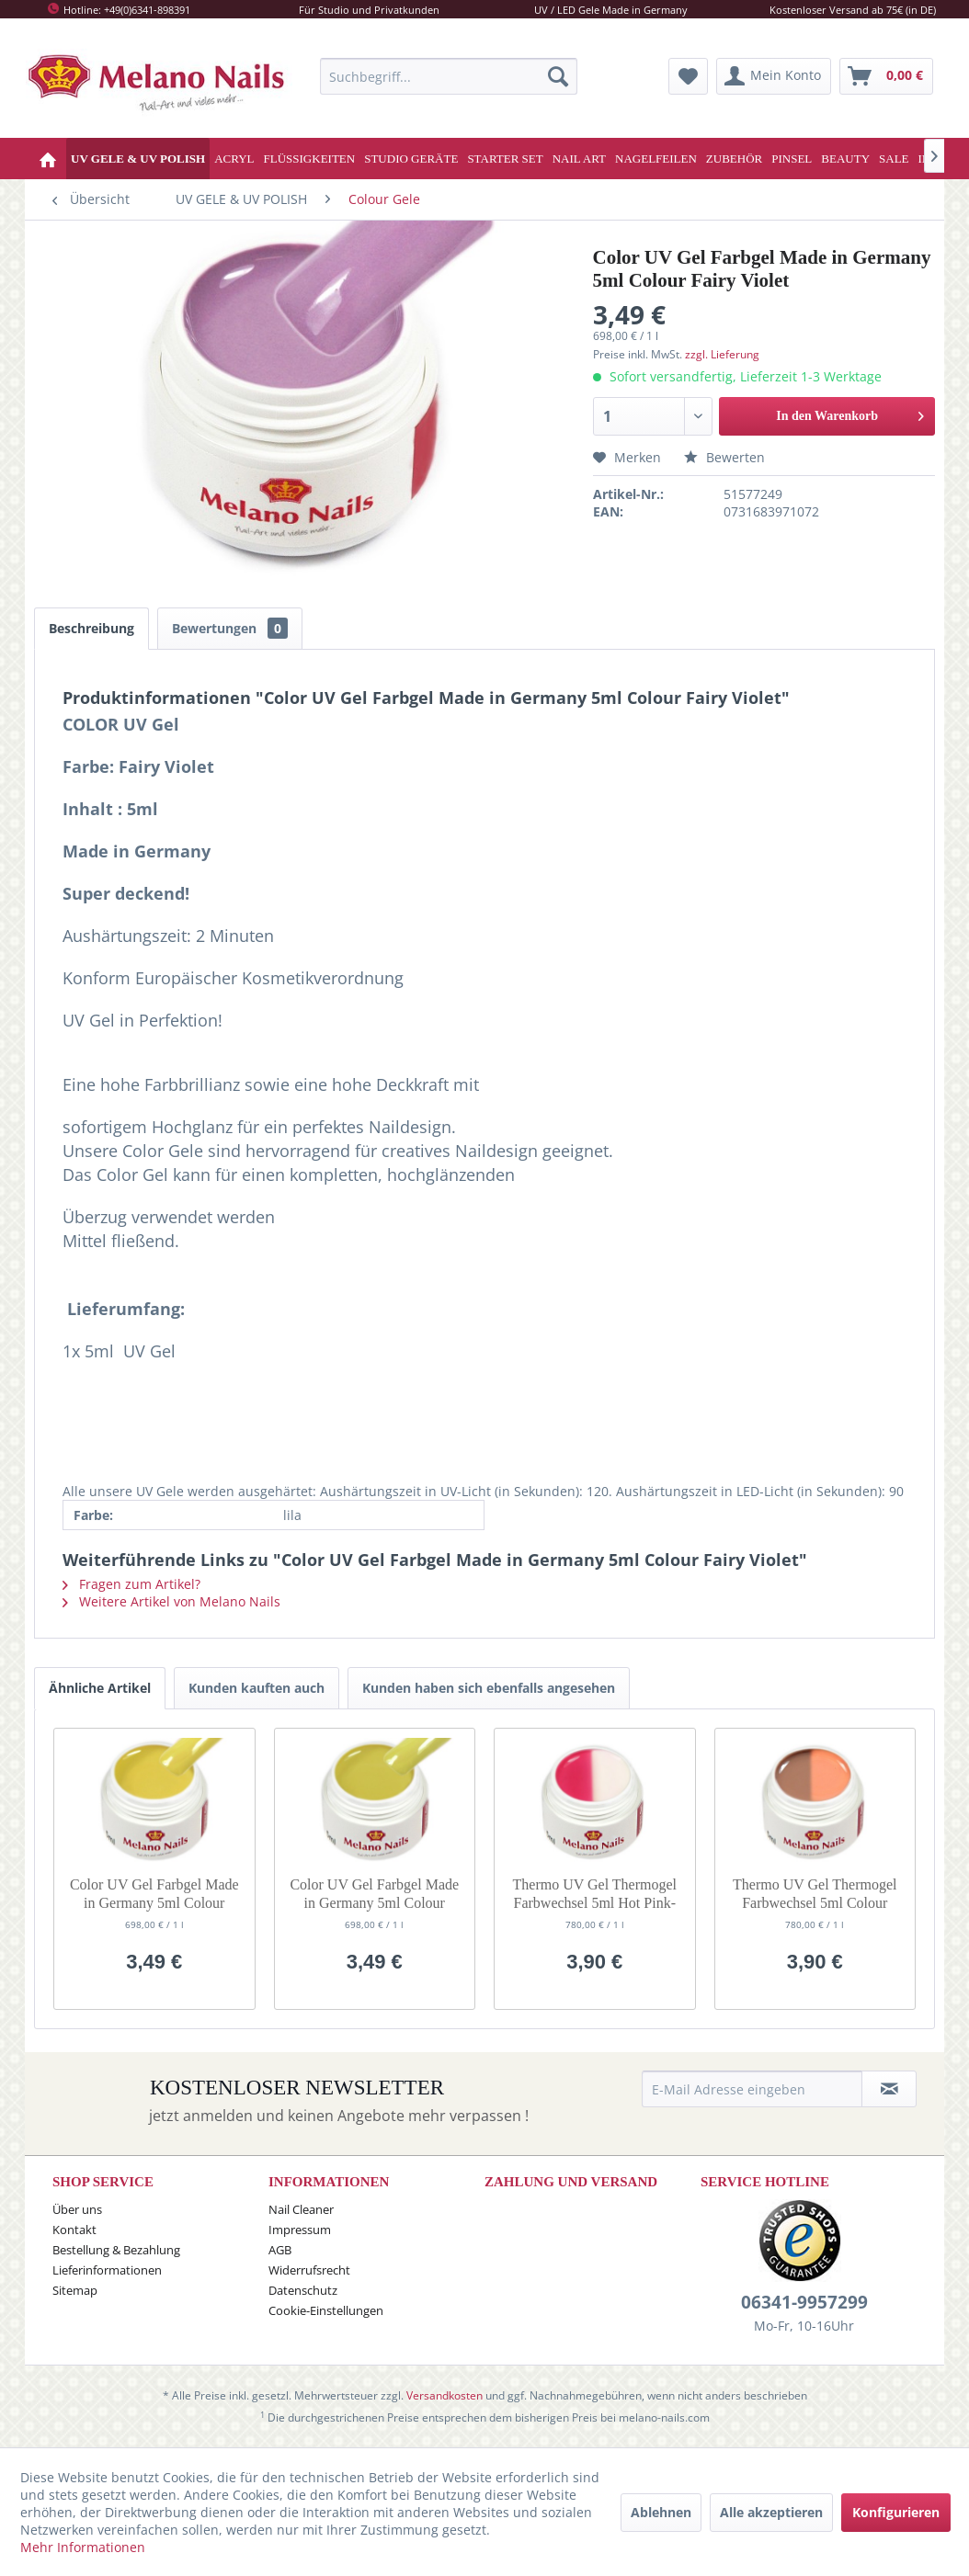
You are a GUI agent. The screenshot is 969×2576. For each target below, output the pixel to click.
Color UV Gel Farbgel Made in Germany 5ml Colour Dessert (154, 1894)
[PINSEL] (791, 158)
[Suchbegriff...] (448, 76)
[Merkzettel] (688, 76)
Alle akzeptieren (771, 2512)
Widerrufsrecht (309, 2270)
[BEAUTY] (845, 158)
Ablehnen (661, 2512)
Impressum (299, 2229)
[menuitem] (448, 76)
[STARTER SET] (504, 158)
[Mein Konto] (773, 76)
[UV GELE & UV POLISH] (138, 158)
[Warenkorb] (886, 76)
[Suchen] (558, 76)
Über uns (77, 2209)
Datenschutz (302, 2290)
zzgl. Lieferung (722, 354)
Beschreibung (91, 628)
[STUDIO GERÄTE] (410, 158)
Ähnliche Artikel (100, 1688)
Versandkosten (444, 2395)
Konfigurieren (896, 2512)
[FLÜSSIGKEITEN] (309, 158)
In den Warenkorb (850, 412)
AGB (279, 2249)
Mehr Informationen (82, 2547)
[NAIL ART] (579, 158)
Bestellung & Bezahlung (116, 2249)
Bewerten (724, 457)
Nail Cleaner (301, 2209)
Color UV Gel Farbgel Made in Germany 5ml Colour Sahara (374, 1894)
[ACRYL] (234, 158)
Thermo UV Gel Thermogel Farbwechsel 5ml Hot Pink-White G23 (595, 1894)
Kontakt (74, 2229)
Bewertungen (230, 628)
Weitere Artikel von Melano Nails (171, 1601)
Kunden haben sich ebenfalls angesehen (488, 1688)
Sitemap (74, 2290)
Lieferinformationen (107, 2270)
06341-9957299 (804, 2302)
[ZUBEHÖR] (734, 158)
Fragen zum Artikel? (131, 1584)
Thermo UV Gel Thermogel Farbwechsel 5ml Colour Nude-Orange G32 (814, 1894)
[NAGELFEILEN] (655, 158)
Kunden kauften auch (256, 1688)
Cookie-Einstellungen (325, 2310)
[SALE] (894, 158)
